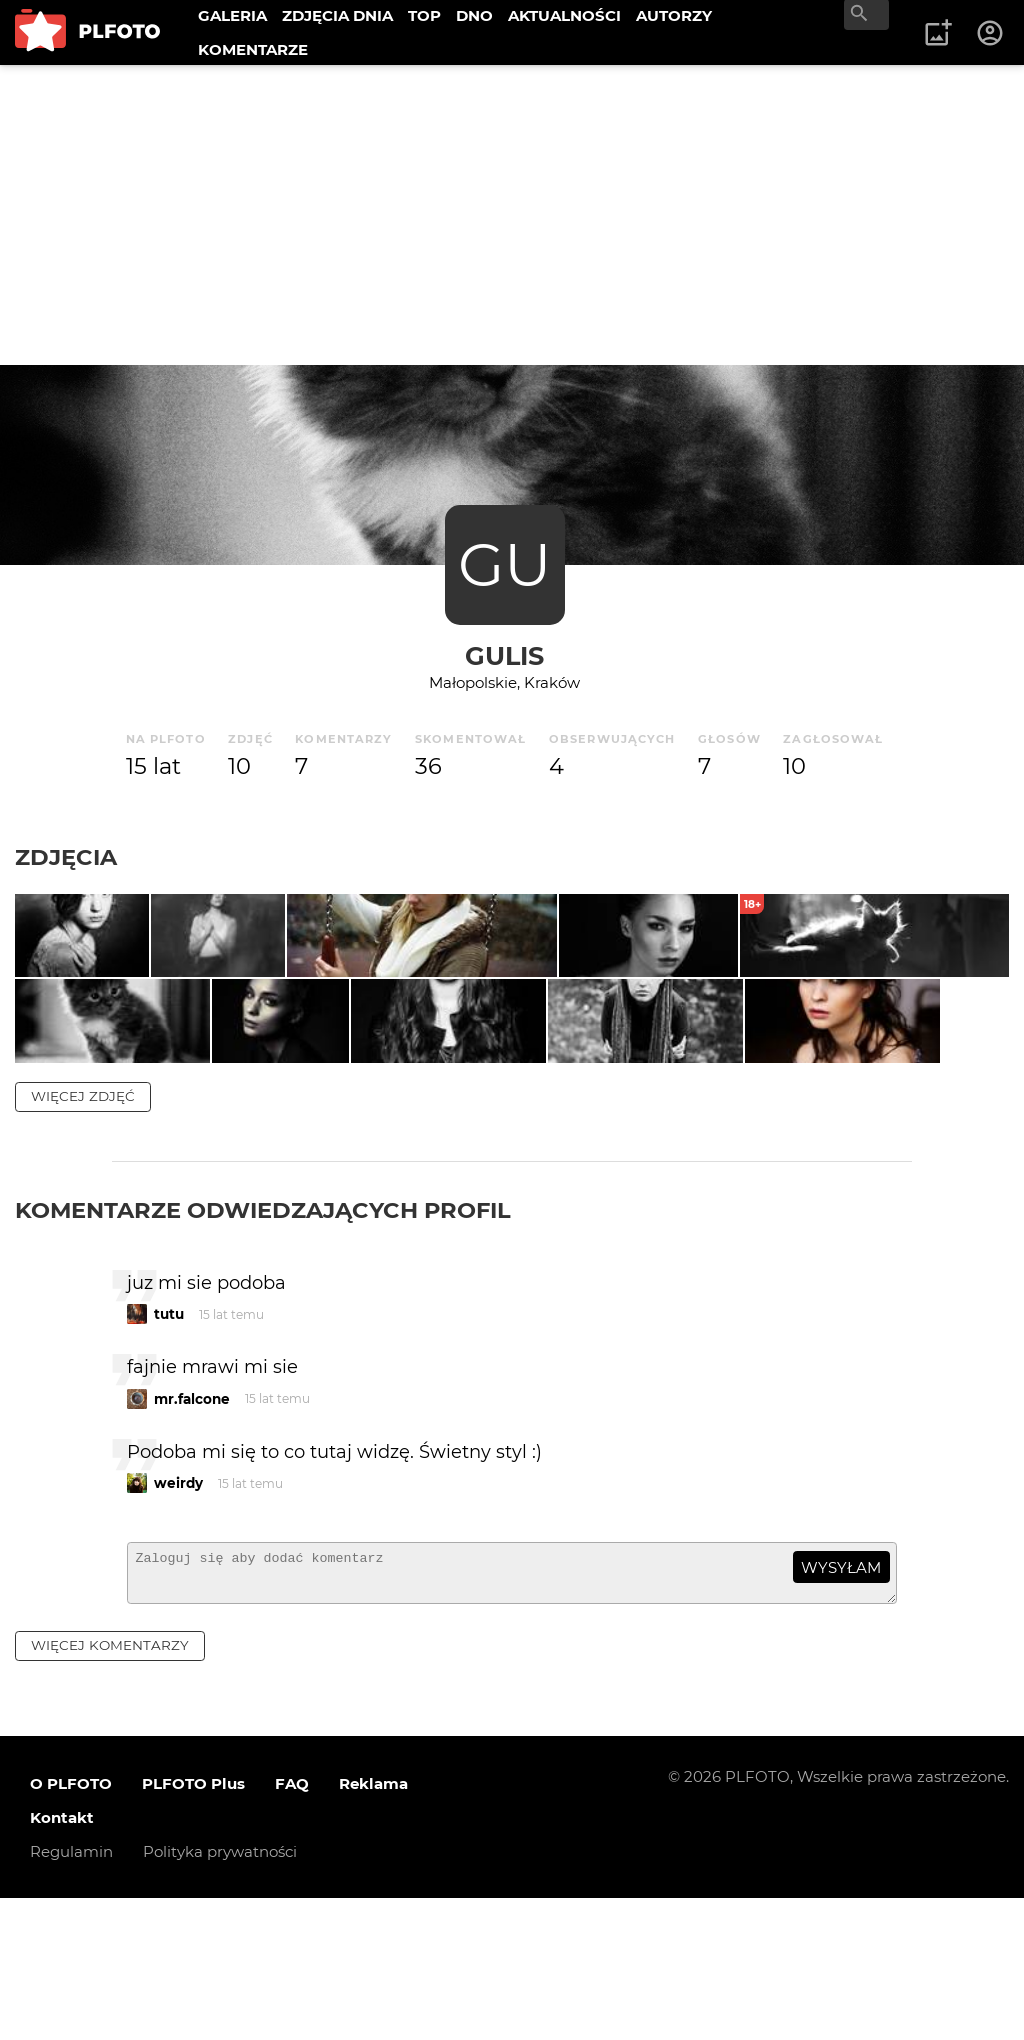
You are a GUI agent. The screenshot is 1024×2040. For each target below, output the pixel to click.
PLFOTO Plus (193, 1925)
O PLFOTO (71, 1925)
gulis (504, 655)
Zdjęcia (66, 857)
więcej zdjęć (83, 1229)
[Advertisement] (512, 215)
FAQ (292, 1925)
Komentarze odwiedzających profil (263, 1343)
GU (505, 564)
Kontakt (62, 1959)
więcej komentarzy (110, 1787)
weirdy (178, 1616)
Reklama (373, 1925)
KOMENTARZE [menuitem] (253, 49)
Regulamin (71, 1993)
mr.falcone (192, 1532)
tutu (169, 1447)
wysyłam (841, 1700)
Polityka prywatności (220, 1993)
